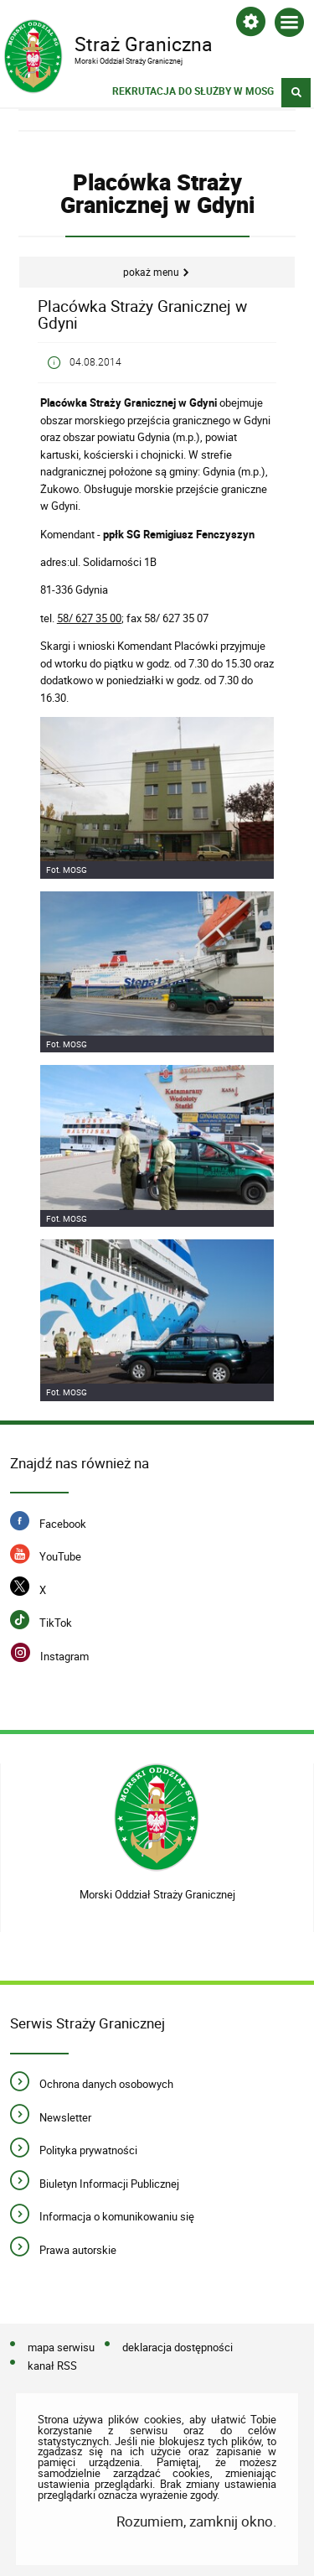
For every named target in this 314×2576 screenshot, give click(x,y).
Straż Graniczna (144, 42)
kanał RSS (52, 2365)
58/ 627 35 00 (89, 618)
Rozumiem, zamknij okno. (196, 2521)
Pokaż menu (151, 272)
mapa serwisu (61, 2347)
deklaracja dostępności (177, 2347)
